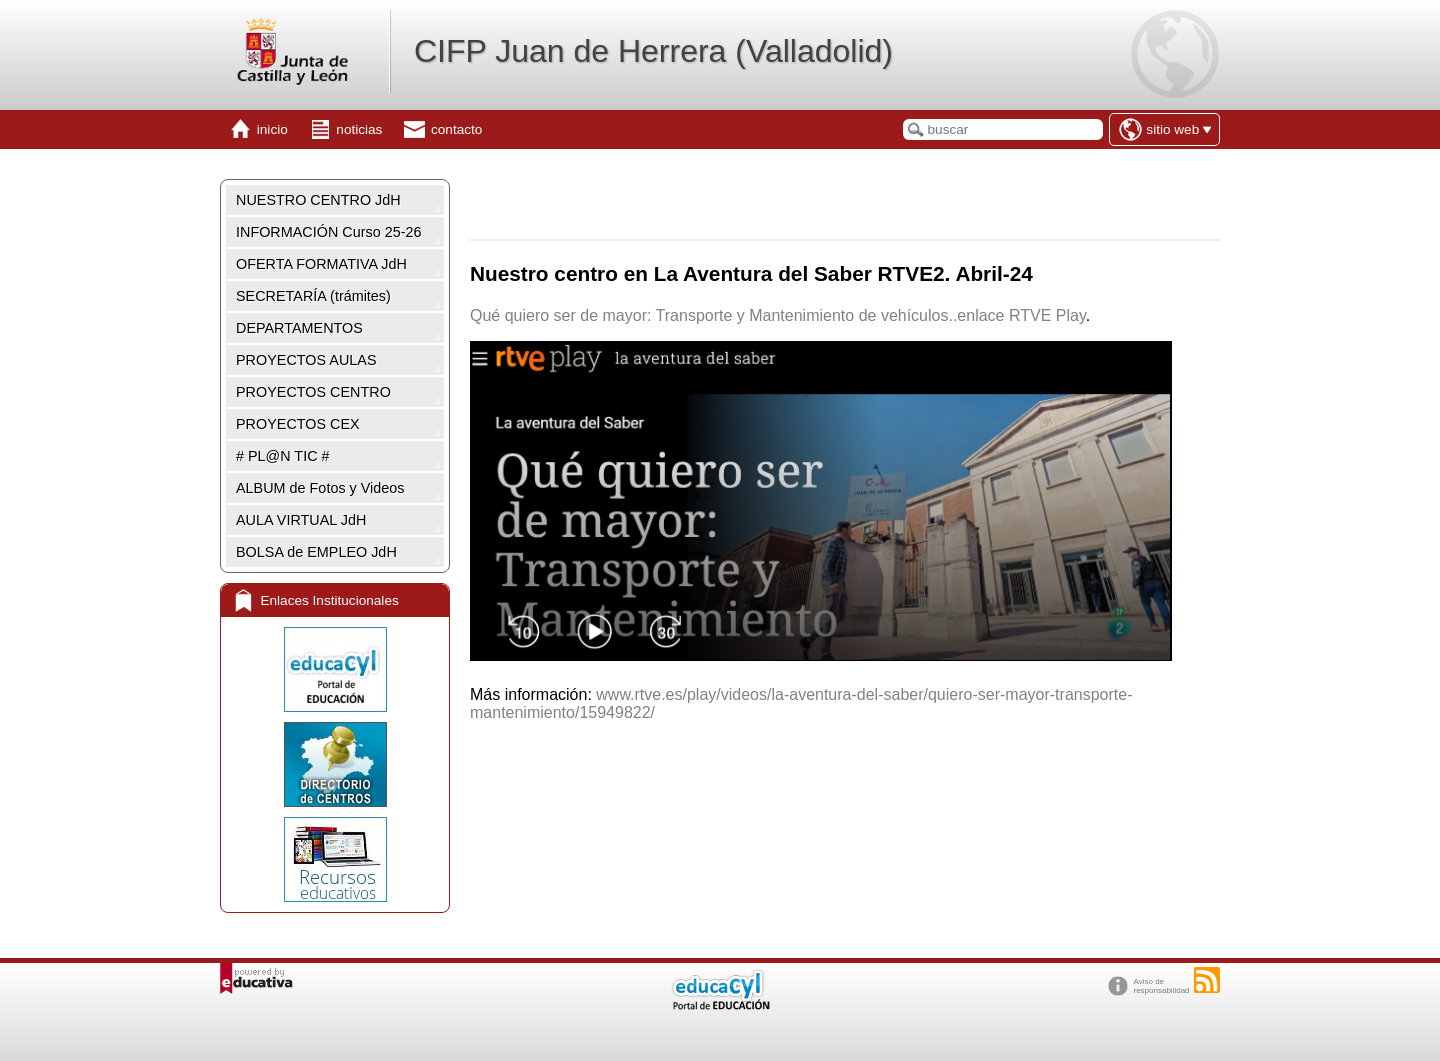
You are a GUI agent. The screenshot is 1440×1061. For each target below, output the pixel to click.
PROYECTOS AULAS (306, 360)
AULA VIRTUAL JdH (301, 520)
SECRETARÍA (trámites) (313, 296)
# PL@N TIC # (283, 456)
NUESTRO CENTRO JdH (318, 200)
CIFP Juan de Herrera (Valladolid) (653, 51)
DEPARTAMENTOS (299, 328)
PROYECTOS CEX (298, 424)
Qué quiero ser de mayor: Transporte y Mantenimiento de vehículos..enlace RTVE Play (778, 315)
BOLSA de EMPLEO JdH (316, 552)
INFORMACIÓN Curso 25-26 (329, 232)
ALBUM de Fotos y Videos (320, 488)
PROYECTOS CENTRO (313, 392)
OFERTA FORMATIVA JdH (321, 264)
